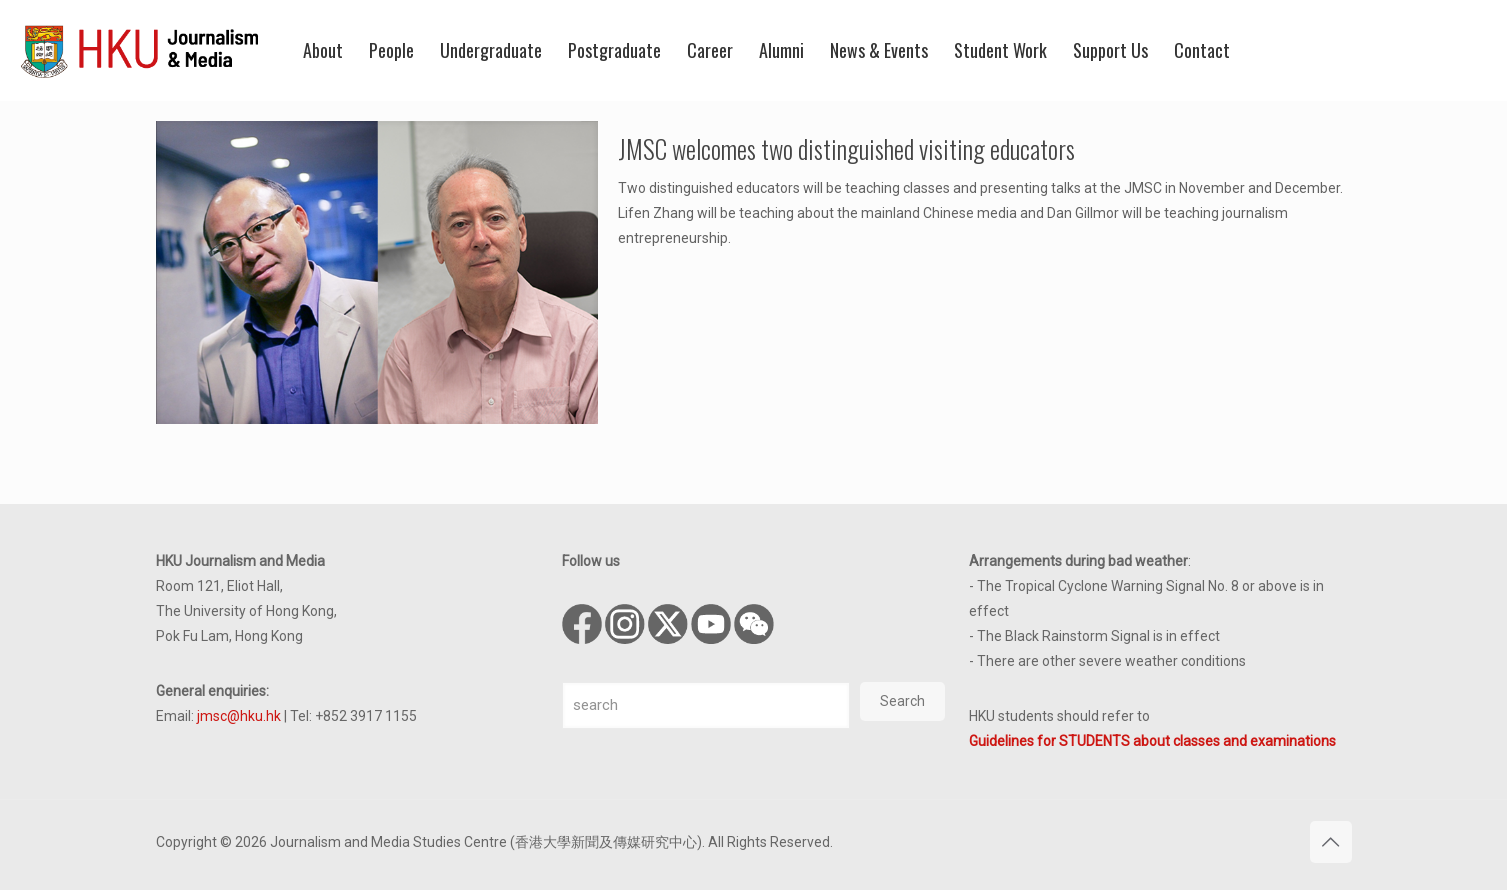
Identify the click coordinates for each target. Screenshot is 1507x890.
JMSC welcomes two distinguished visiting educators (846, 148)
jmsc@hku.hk (239, 716)
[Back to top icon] (1331, 842)
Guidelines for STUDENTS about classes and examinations (1152, 741)
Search (902, 701)
